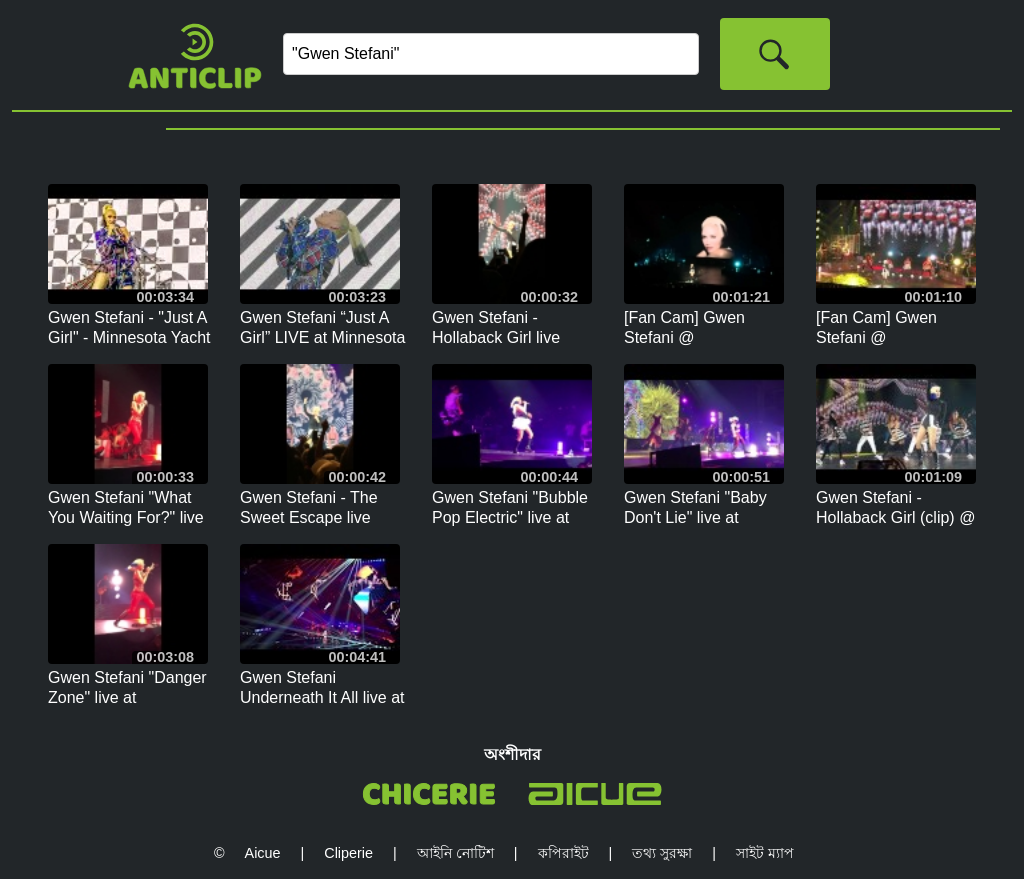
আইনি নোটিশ (455, 853)
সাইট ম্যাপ (765, 853)
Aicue (263, 853)
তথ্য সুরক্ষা (662, 853)
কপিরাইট (563, 853)
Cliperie (348, 853)
